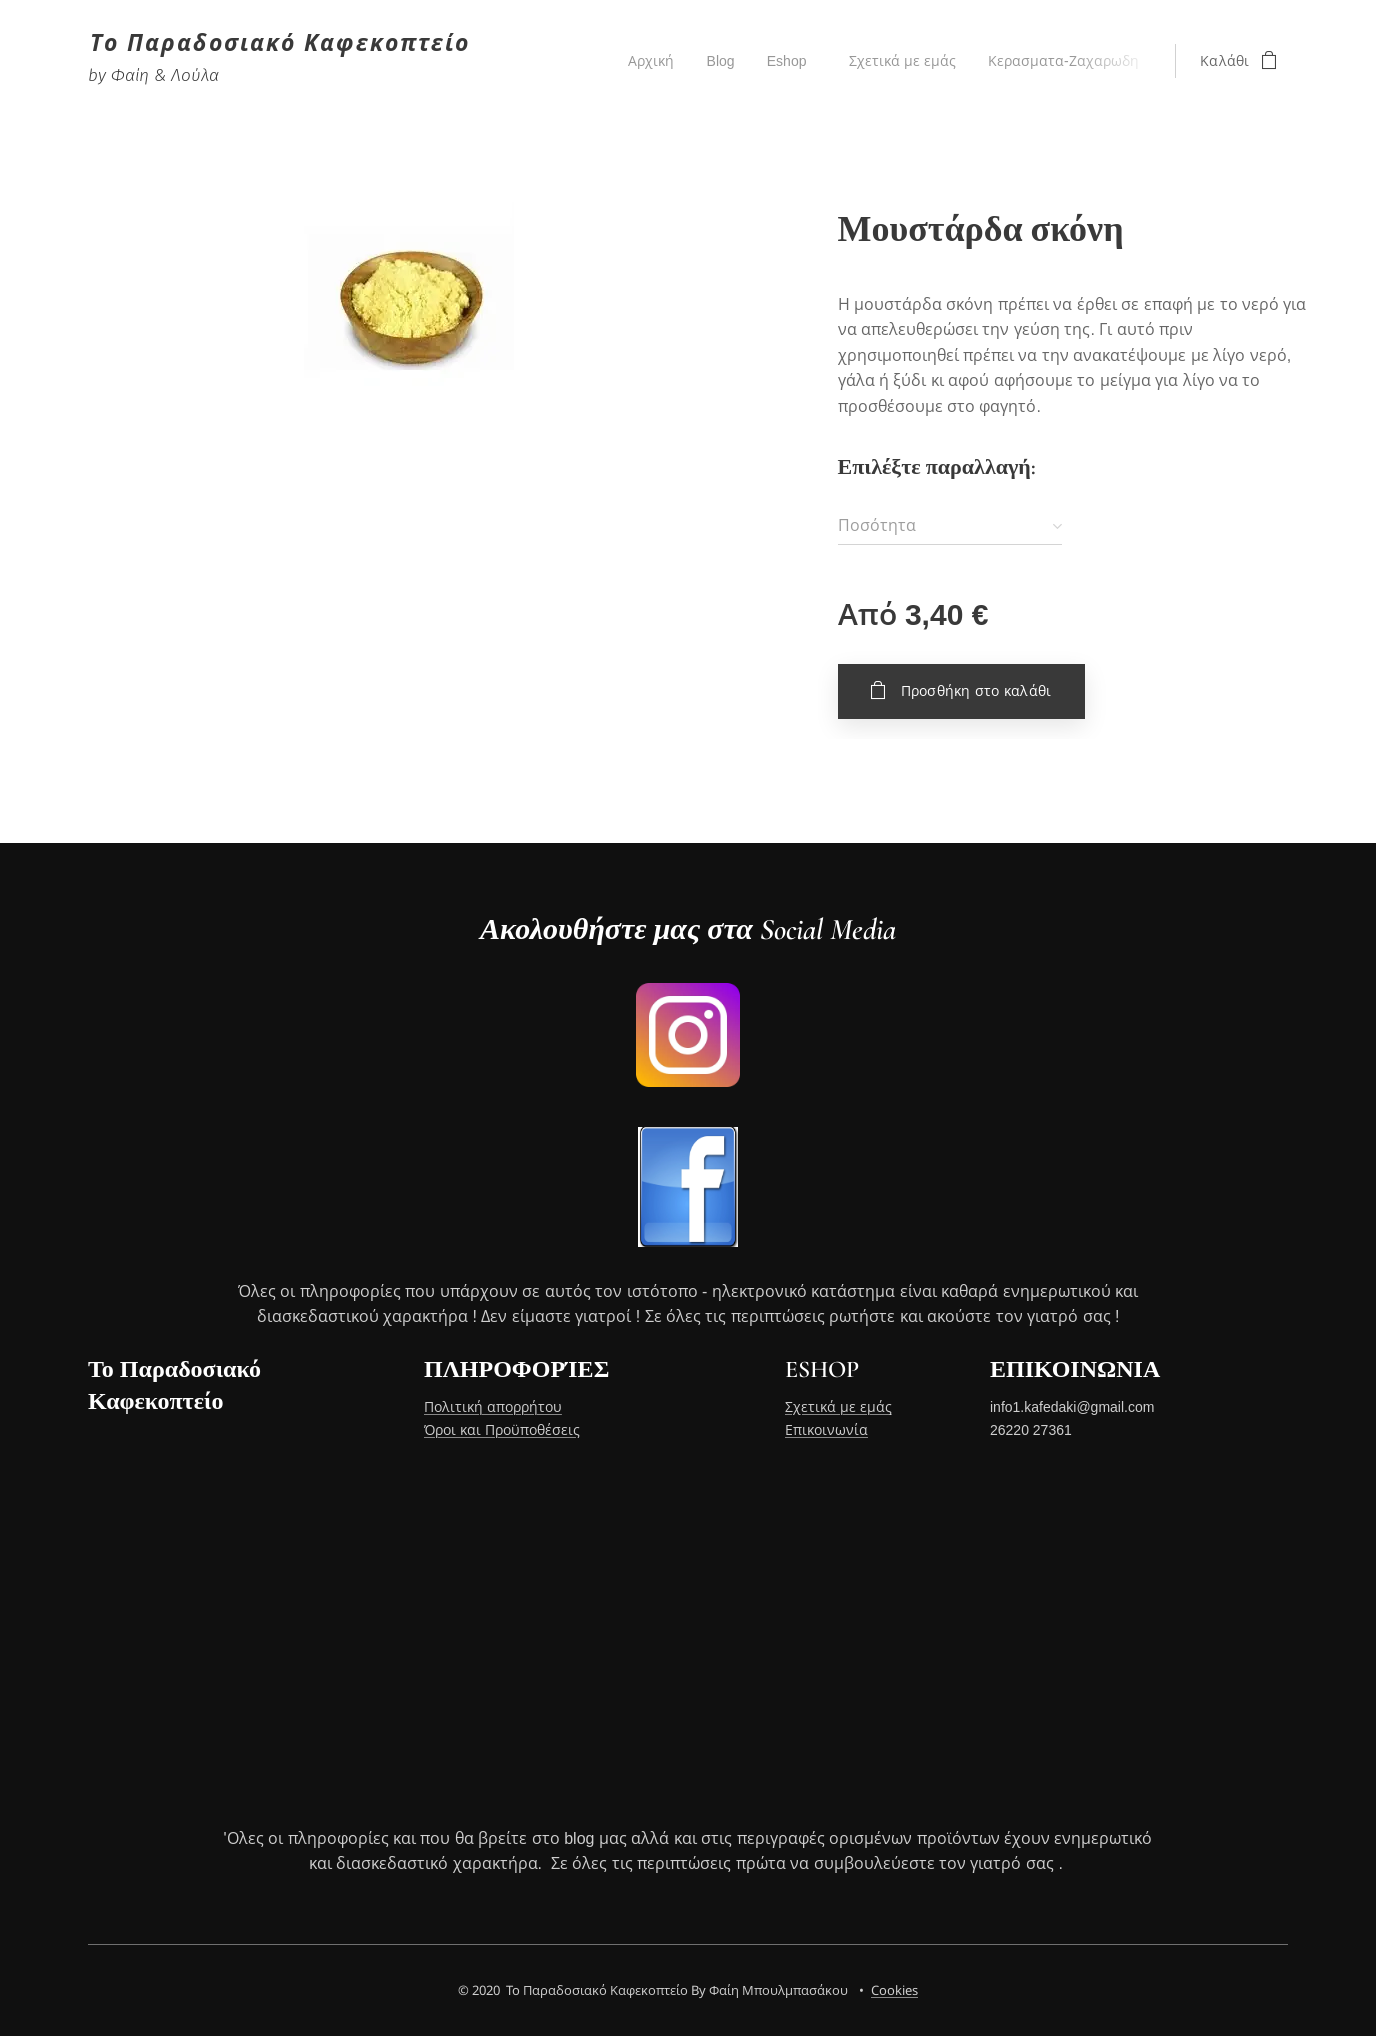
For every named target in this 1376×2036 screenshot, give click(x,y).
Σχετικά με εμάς (838, 1408)
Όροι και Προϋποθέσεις (502, 1430)
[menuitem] (645, 61)
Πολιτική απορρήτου (493, 1408)
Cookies (894, 1990)
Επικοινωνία (826, 1430)
